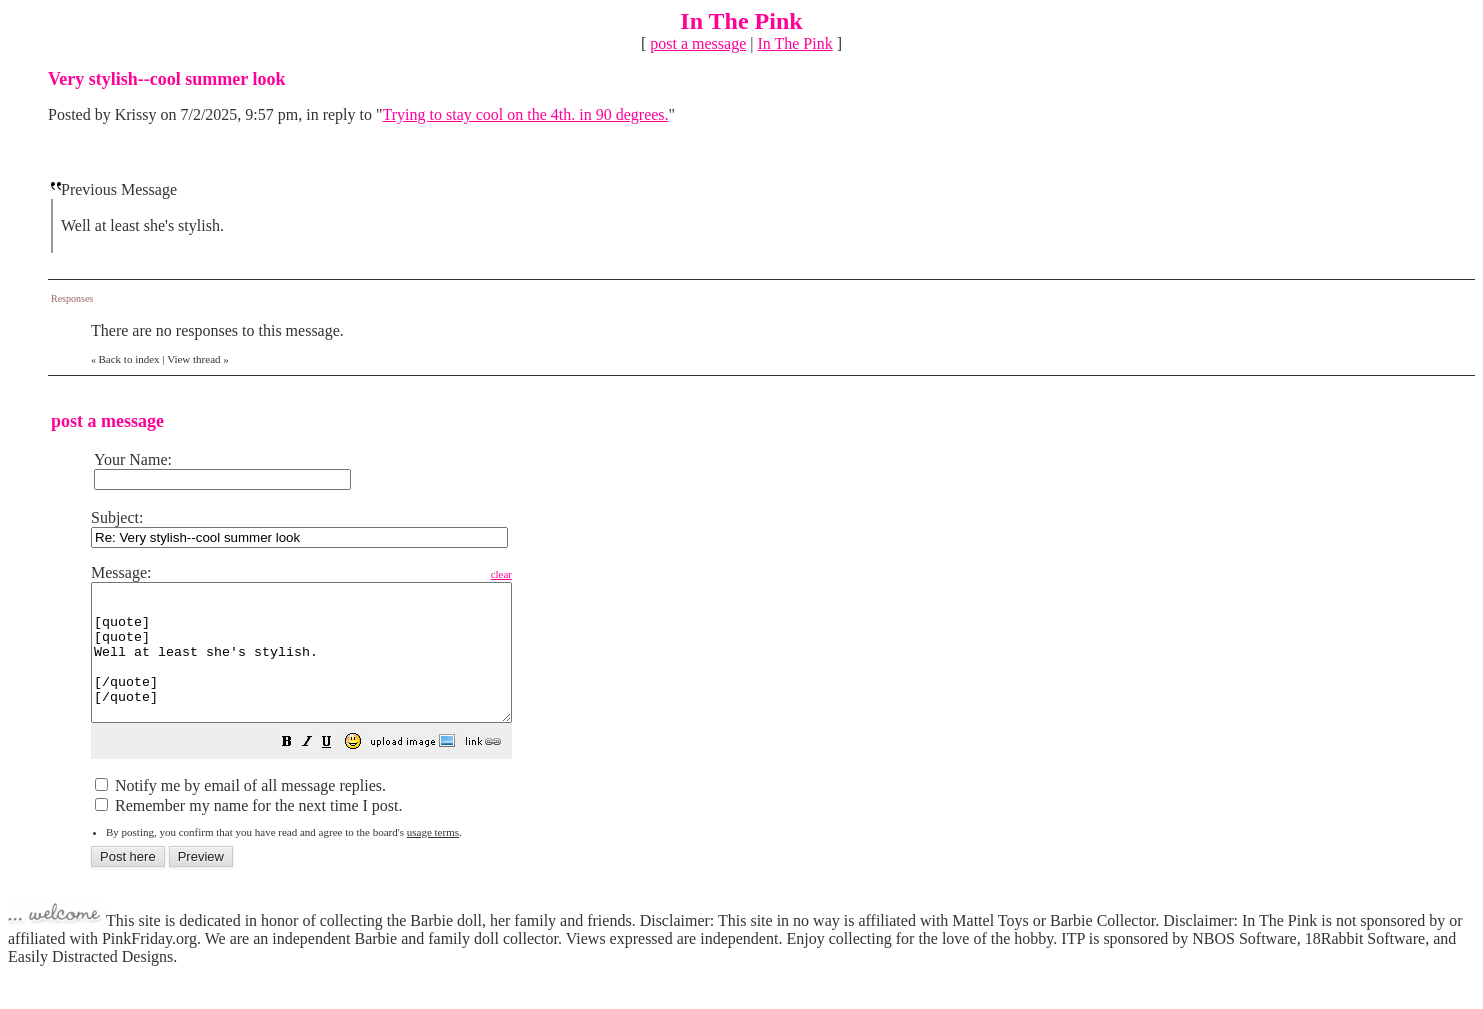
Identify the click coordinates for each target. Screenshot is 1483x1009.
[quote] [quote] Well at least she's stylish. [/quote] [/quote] (326, 666)
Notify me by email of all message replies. (240, 812)
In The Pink (794, 43)
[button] (337, 770)
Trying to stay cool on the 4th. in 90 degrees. (526, 114)
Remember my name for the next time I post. (248, 832)
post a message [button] (698, 43)
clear (551, 574)
